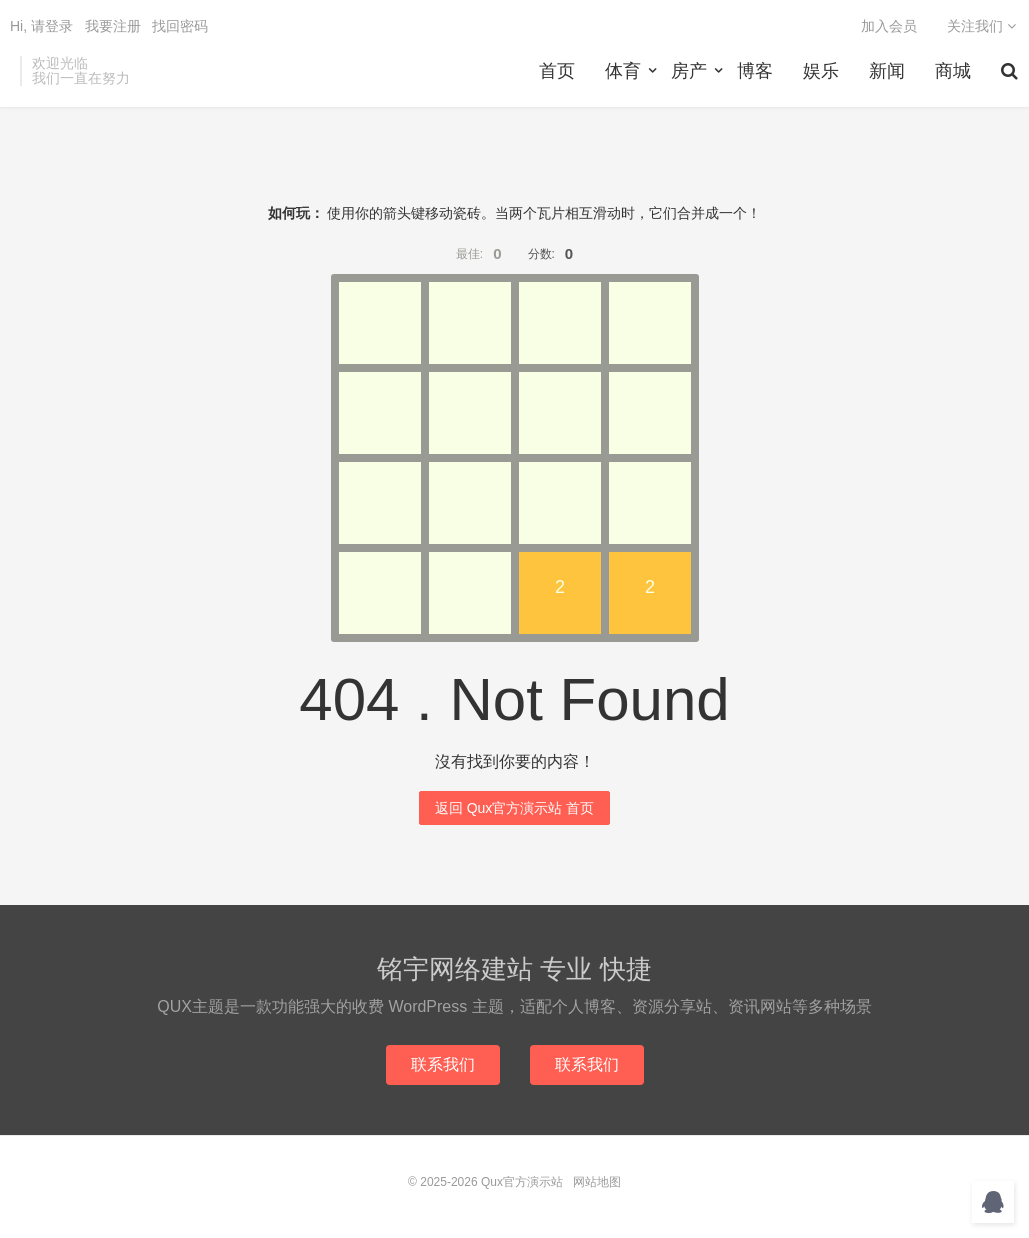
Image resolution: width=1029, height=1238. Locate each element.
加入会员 (889, 26)
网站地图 (597, 1182)
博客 (755, 71)
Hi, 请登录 (41, 26)
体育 (623, 71)
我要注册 (113, 26)
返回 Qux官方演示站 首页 (514, 808)
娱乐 (821, 71)
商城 (953, 71)
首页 (557, 71)
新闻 (887, 71)
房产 (689, 71)
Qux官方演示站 (522, 1182)
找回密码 (180, 26)
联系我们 (443, 1064)
